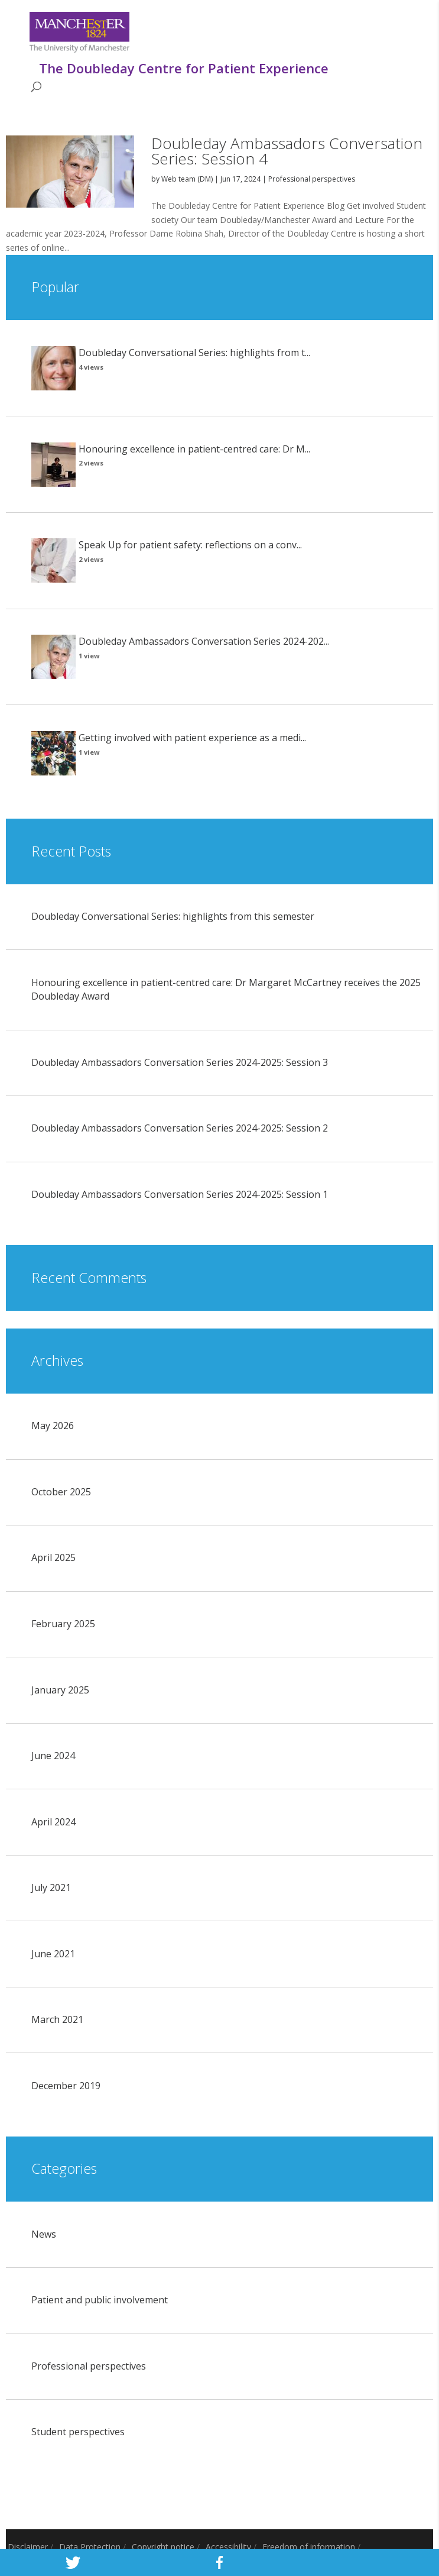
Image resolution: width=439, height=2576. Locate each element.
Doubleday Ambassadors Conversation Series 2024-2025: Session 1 (179, 1194)
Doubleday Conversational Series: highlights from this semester (172, 916)
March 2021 (57, 2019)
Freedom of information (308, 2546)
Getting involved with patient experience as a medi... (192, 737)
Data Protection (90, 2546)
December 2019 (65, 2085)
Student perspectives (78, 2431)
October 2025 (61, 1491)
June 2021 (53, 1953)
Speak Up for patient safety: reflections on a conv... (190, 544)
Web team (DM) (187, 179)
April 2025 (53, 1557)
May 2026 (52, 1425)
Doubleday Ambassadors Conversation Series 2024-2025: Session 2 (179, 1128)
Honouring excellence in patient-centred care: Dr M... (194, 448)
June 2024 (53, 1755)
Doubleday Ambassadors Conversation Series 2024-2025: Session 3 (179, 1062)
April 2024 (53, 1821)
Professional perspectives (311, 179)
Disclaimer (28, 2546)
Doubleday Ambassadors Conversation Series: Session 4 (286, 150)
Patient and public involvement (99, 2299)
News (43, 2234)
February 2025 (63, 1623)
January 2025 (60, 1689)
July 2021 (51, 1887)
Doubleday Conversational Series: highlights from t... (194, 352)
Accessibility (228, 2546)
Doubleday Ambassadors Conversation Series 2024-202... (204, 641)
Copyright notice (163, 2546)
